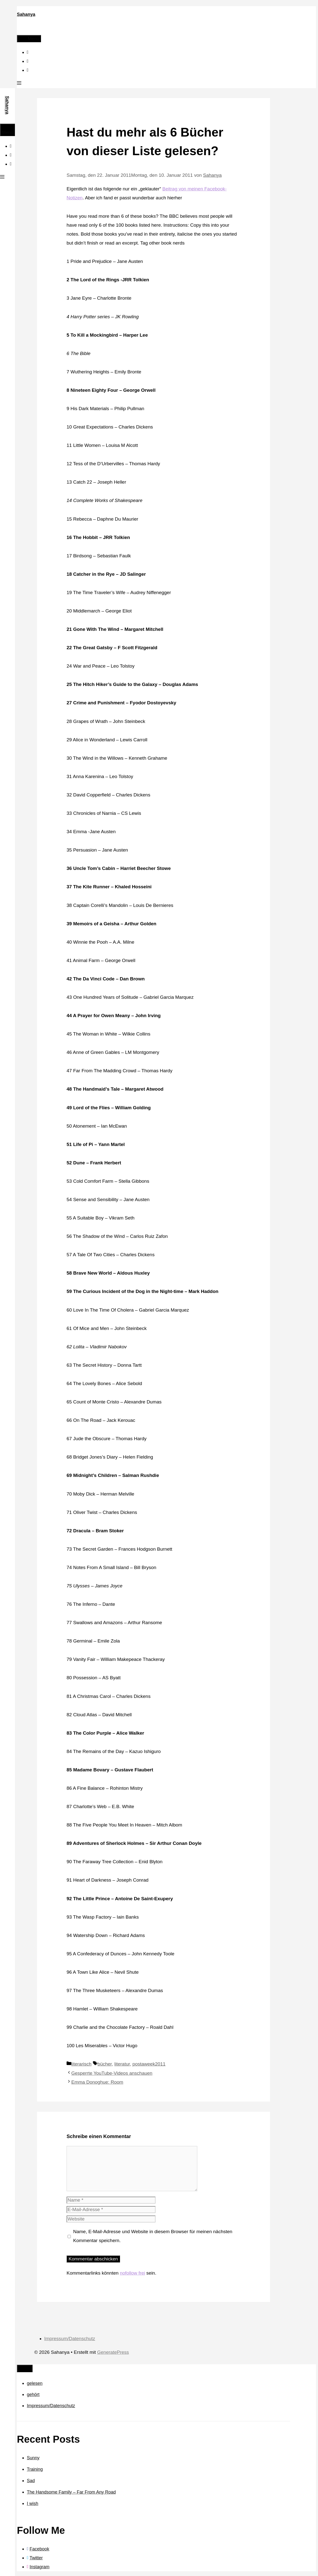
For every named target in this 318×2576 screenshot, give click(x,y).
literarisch (81, 2064)
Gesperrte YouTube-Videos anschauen (111, 2073)
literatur (122, 2064)
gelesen (34, 2383)
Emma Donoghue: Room (97, 2082)
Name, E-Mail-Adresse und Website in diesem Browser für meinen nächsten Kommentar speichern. (153, 2236)
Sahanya (26, 14)
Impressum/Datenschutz (69, 2338)
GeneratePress (113, 2352)
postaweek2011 (148, 2064)
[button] (19, 83)
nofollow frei (132, 2273)
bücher (105, 2064)
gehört (33, 2394)
